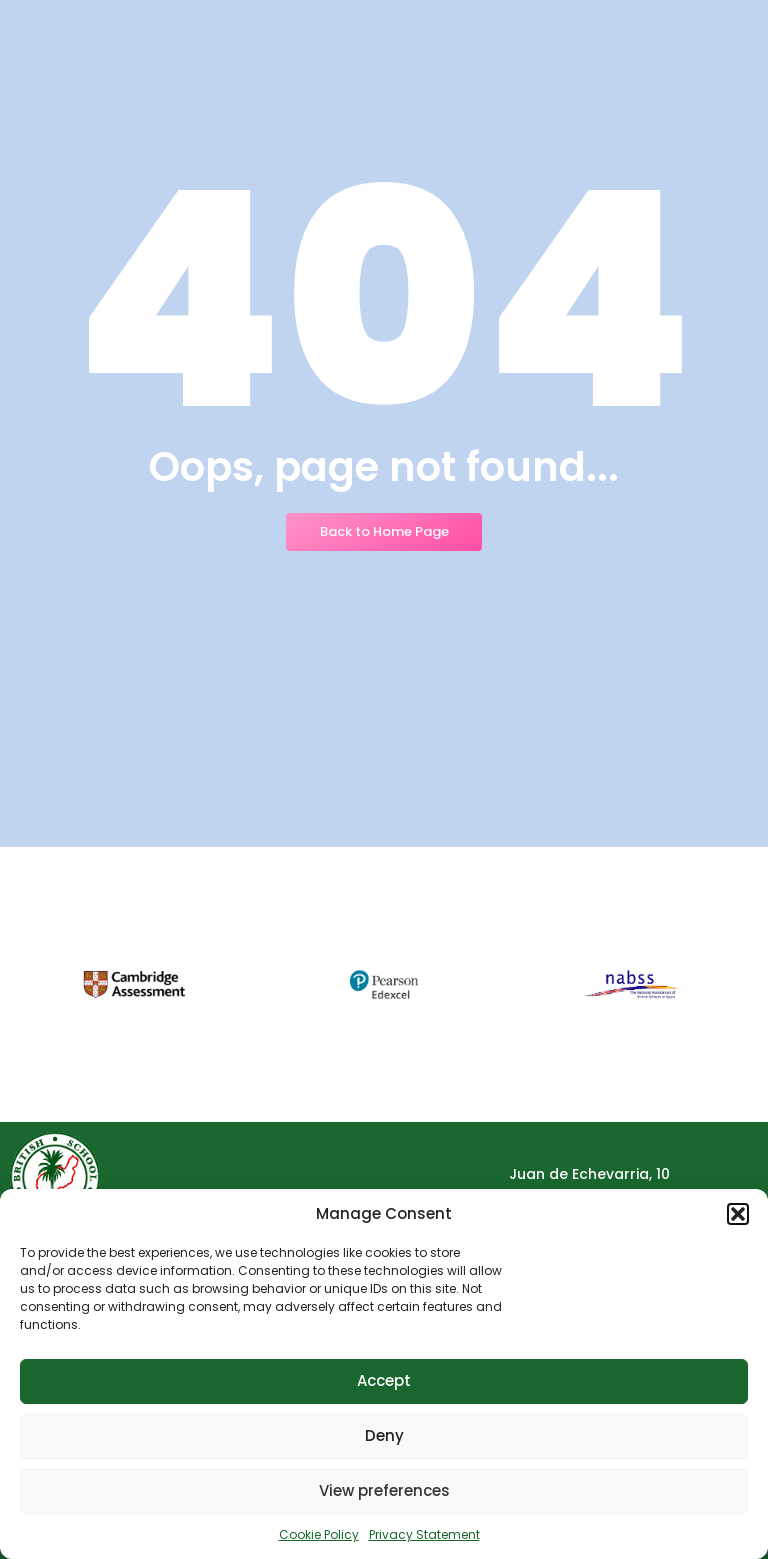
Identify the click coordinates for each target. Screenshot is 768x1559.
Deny (384, 1435)
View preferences (384, 1490)
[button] (738, 1214)
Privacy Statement (424, 1534)
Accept (384, 1380)
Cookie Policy (319, 1534)
